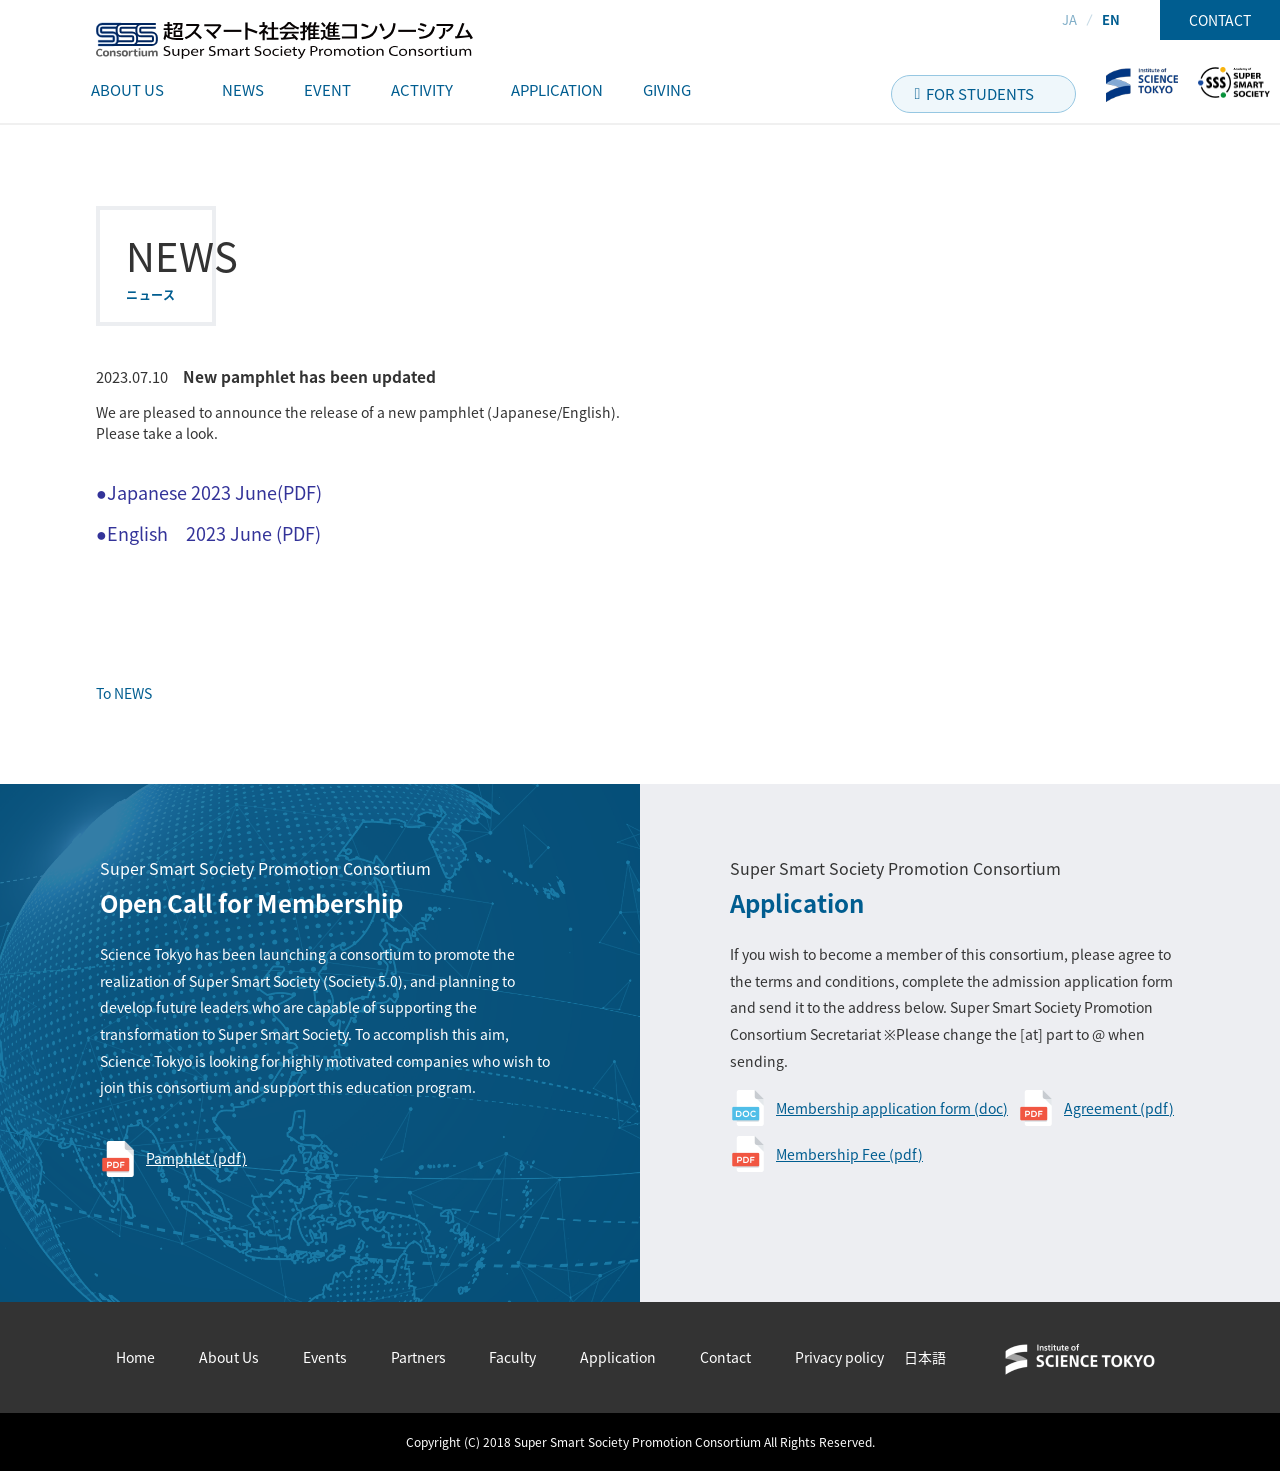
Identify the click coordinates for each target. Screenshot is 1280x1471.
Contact (725, 1357)
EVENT (327, 90)
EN (1111, 19)
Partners (418, 1357)
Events (325, 1357)
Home (135, 1357)
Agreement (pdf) (1119, 1108)
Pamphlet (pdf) (196, 1158)
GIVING (667, 90)
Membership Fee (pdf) (849, 1154)
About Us (229, 1357)
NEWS (243, 90)
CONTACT (1220, 20)
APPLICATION (557, 90)
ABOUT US (127, 90)
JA (1069, 19)
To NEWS (124, 693)
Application (618, 1357)
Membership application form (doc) (892, 1108)
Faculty (512, 1357)
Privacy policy (839, 1357)
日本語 (925, 1357)
